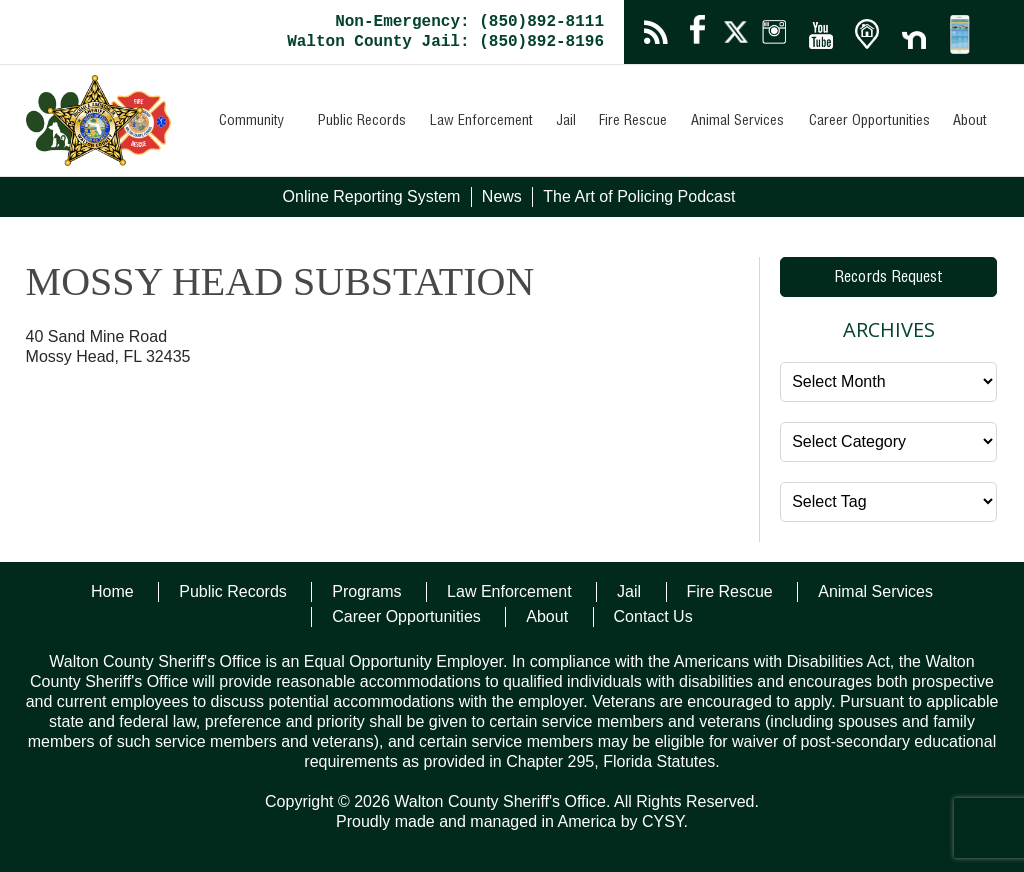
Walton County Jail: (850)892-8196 (445, 42)
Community (251, 122)
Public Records (362, 122)
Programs (366, 591)
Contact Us (653, 616)
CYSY (663, 821)
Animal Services (737, 122)
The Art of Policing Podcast (639, 196)
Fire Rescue (633, 122)
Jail (566, 122)
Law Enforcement (481, 122)
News (502, 196)
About (970, 122)
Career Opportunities (869, 122)
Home (112, 591)
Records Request (888, 279)
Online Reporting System (372, 196)
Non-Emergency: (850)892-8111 (469, 22)
